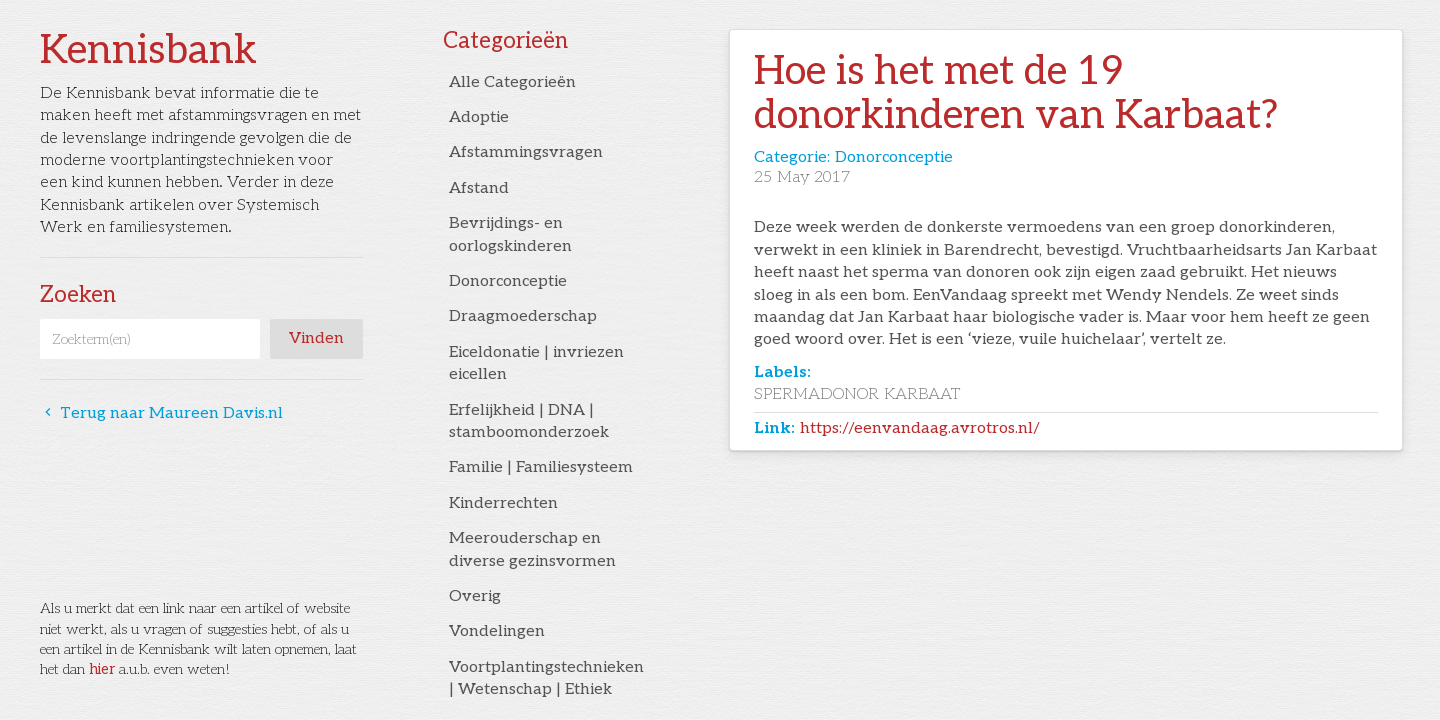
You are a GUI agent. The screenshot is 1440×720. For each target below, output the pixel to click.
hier (102, 669)
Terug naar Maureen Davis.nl (161, 413)
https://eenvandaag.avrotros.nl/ (920, 428)
